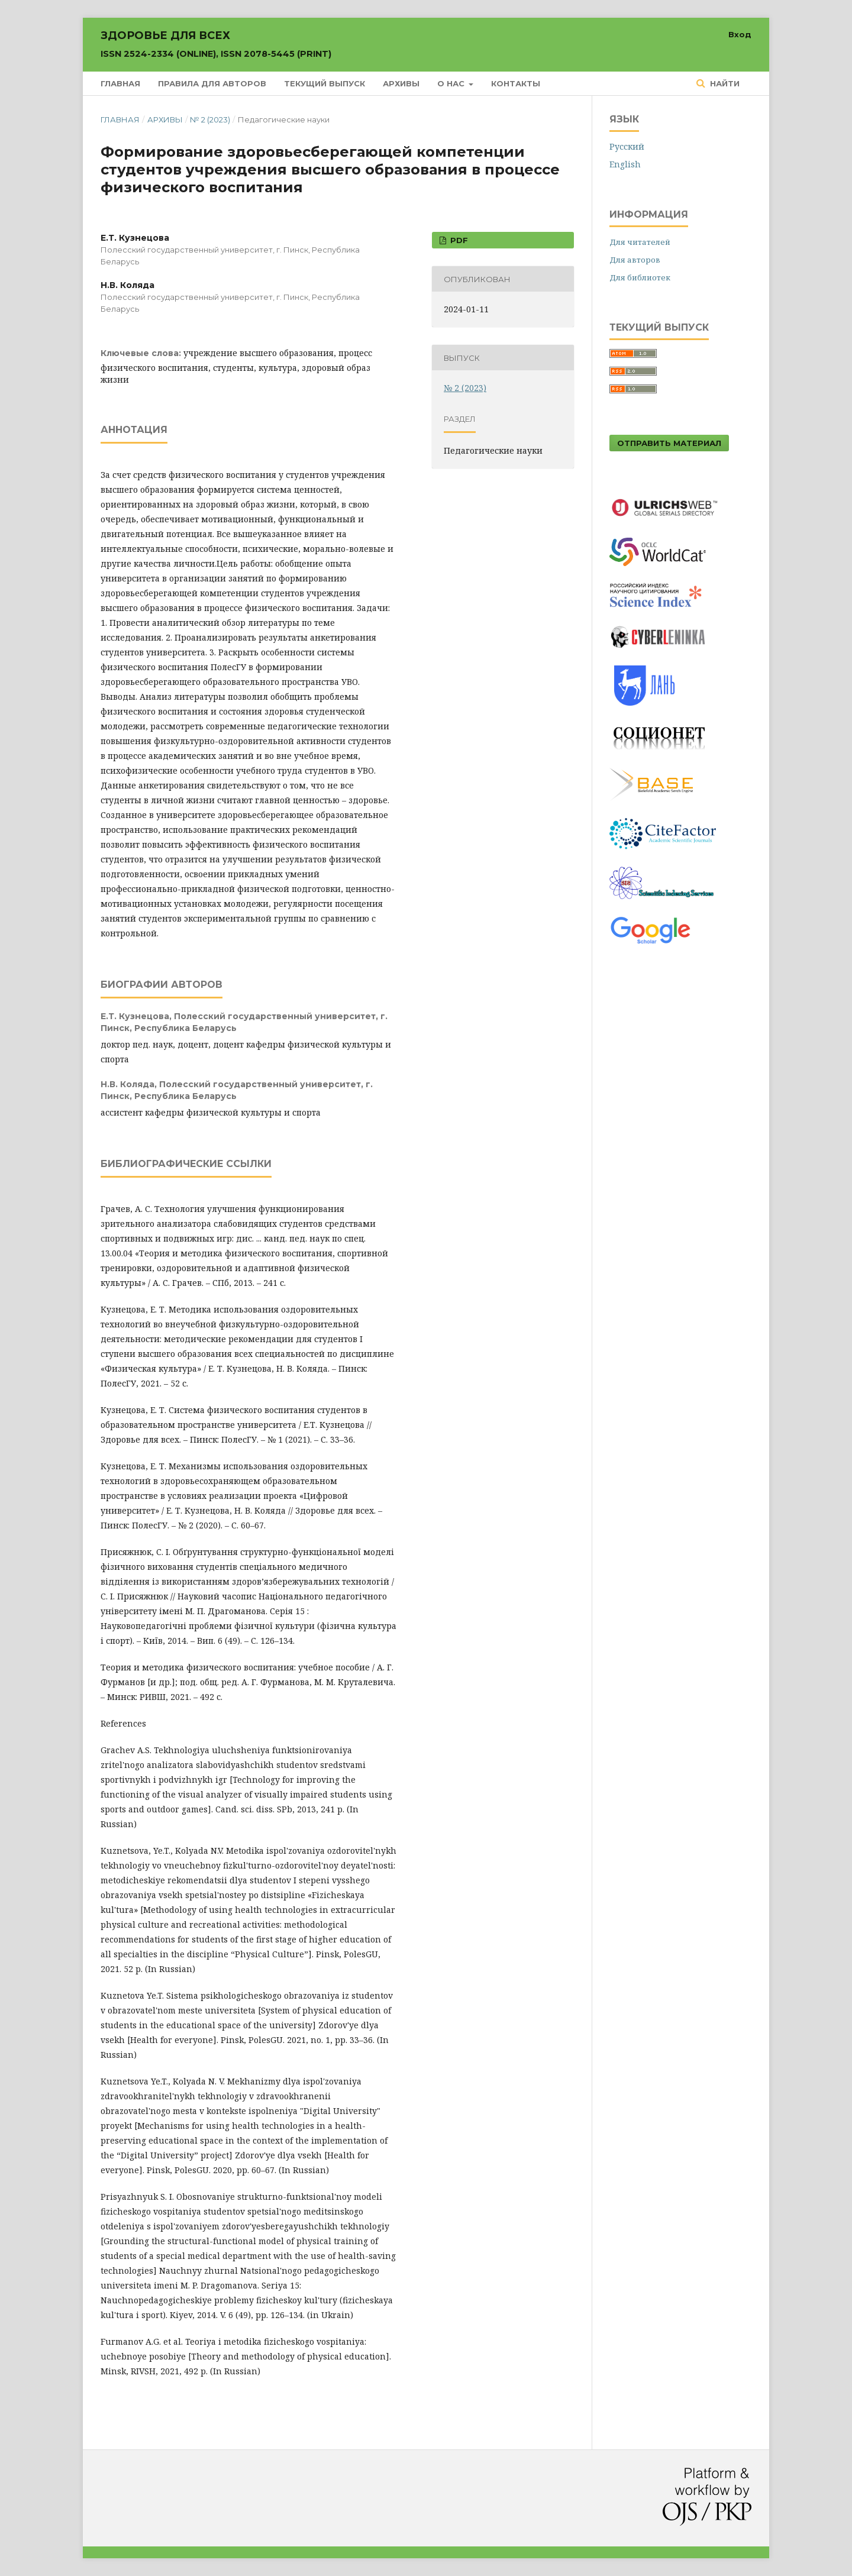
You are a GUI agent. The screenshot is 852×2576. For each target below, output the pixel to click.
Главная (120, 83)
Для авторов (634, 259)
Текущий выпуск (324, 83)
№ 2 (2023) (210, 119)
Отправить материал (669, 443)
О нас (452, 83)
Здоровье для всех (216, 44)
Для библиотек (639, 277)
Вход (739, 34)
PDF (458, 240)
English (625, 164)
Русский (626, 146)
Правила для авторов (212, 83)
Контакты (515, 83)
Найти (724, 83)
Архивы (401, 83)
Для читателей (639, 242)
